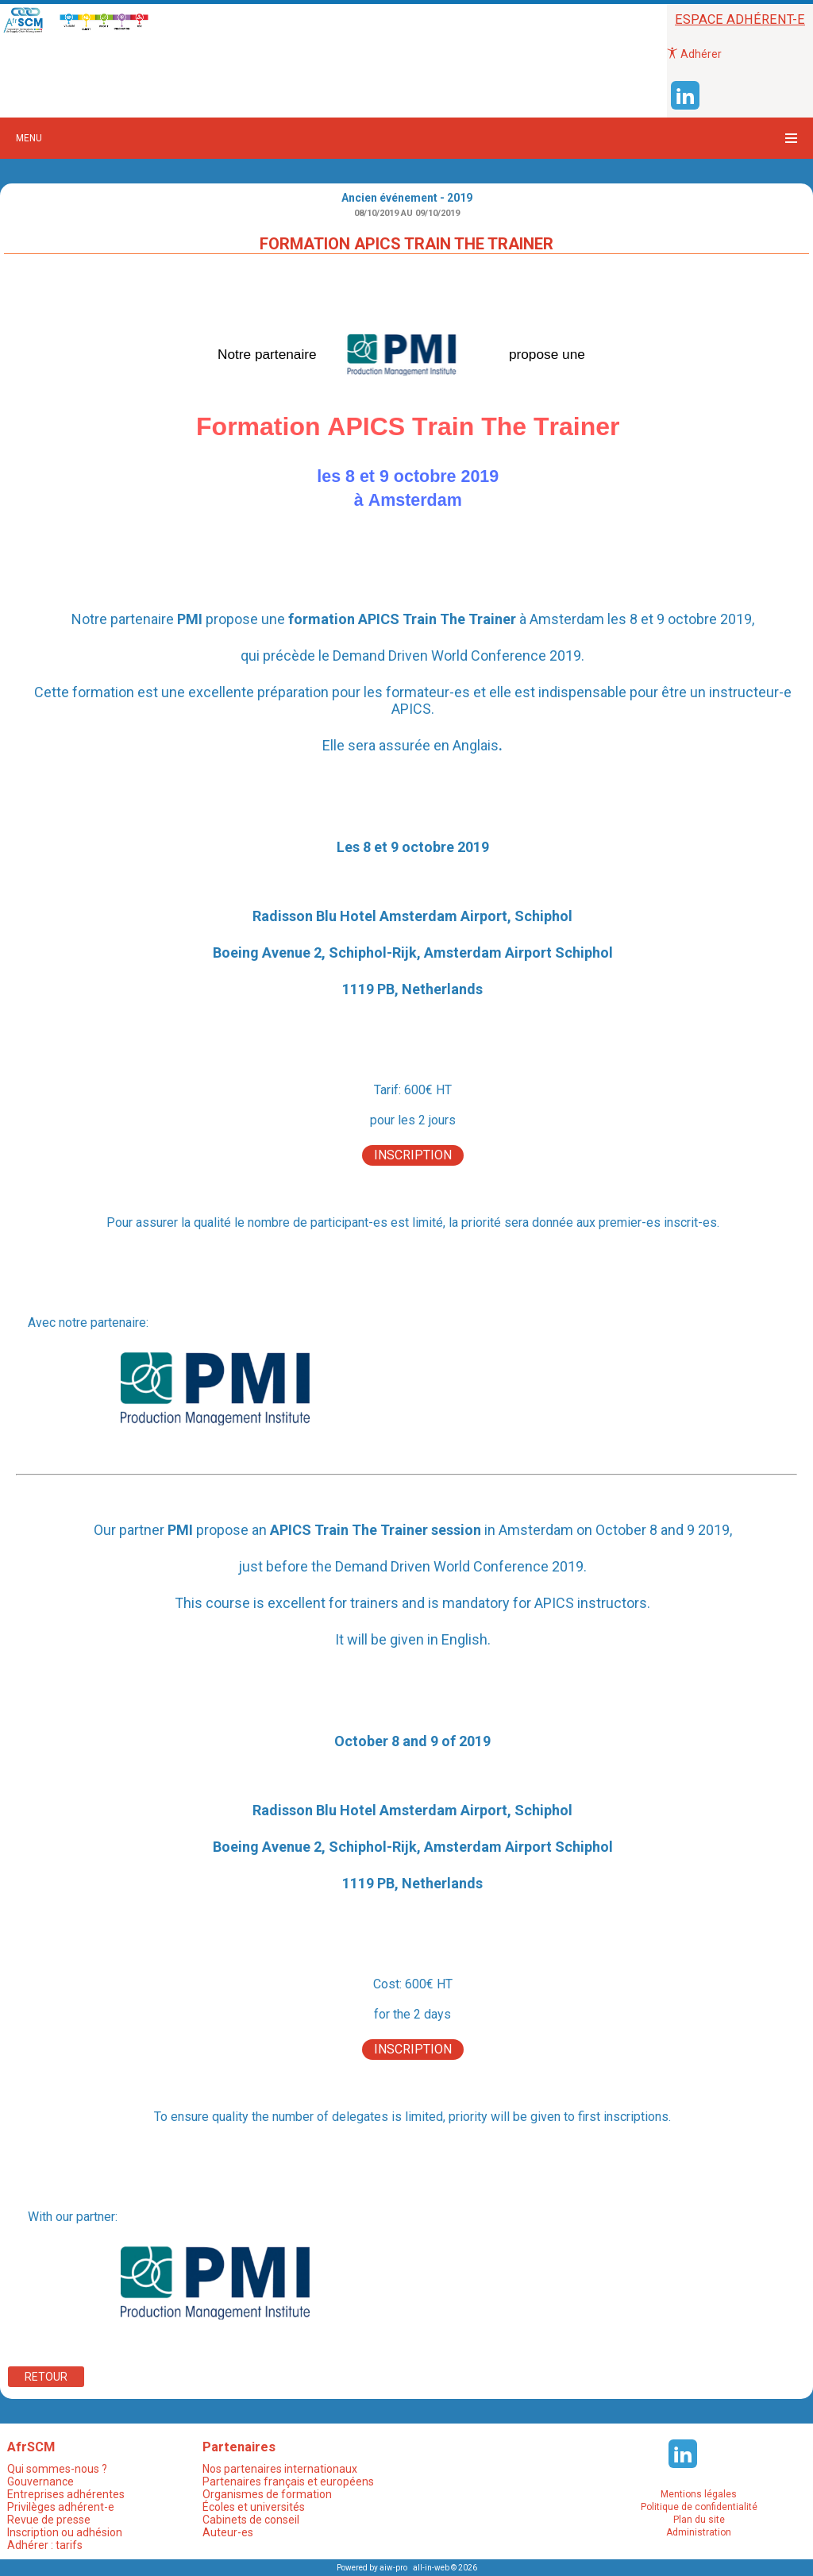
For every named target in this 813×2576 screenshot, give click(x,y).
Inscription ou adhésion (64, 2532)
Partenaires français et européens (288, 2481)
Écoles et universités (253, 2507)
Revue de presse (49, 2519)
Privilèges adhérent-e (60, 2507)
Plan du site (699, 2519)
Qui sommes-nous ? (57, 2468)
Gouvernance (40, 2481)
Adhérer (694, 54)
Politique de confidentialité (699, 2506)
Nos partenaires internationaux (279, 2468)
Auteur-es (227, 2532)
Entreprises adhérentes (66, 2494)
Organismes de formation (267, 2494)
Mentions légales (699, 2494)
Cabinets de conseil (250, 2519)
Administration (698, 2532)
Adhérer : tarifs (45, 2545)
